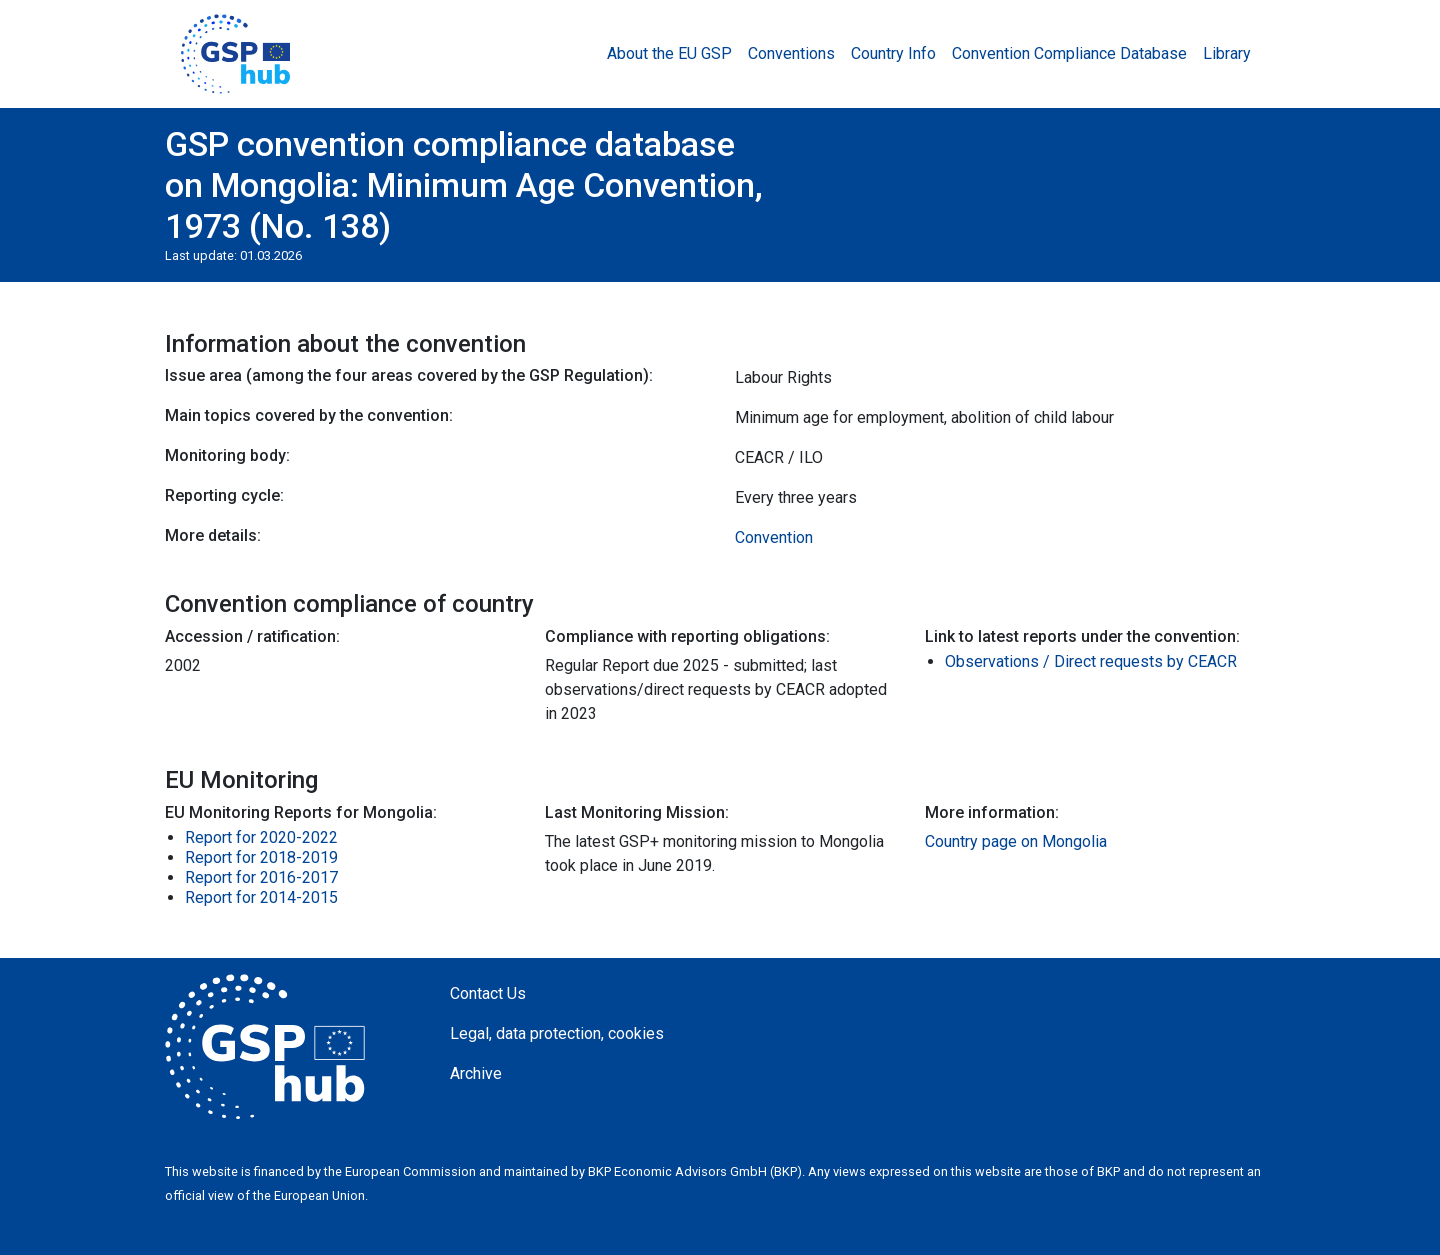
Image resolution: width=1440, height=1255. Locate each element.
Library (1227, 53)
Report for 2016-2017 (261, 877)
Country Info (893, 53)
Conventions (791, 53)
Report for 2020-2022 (261, 837)
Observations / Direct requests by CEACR (1091, 661)
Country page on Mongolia (1016, 841)
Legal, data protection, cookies (557, 1033)
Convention (774, 537)
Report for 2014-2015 (261, 897)
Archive (476, 1073)
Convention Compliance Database (1069, 53)
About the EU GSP (669, 53)
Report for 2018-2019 (261, 857)
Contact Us (488, 993)
